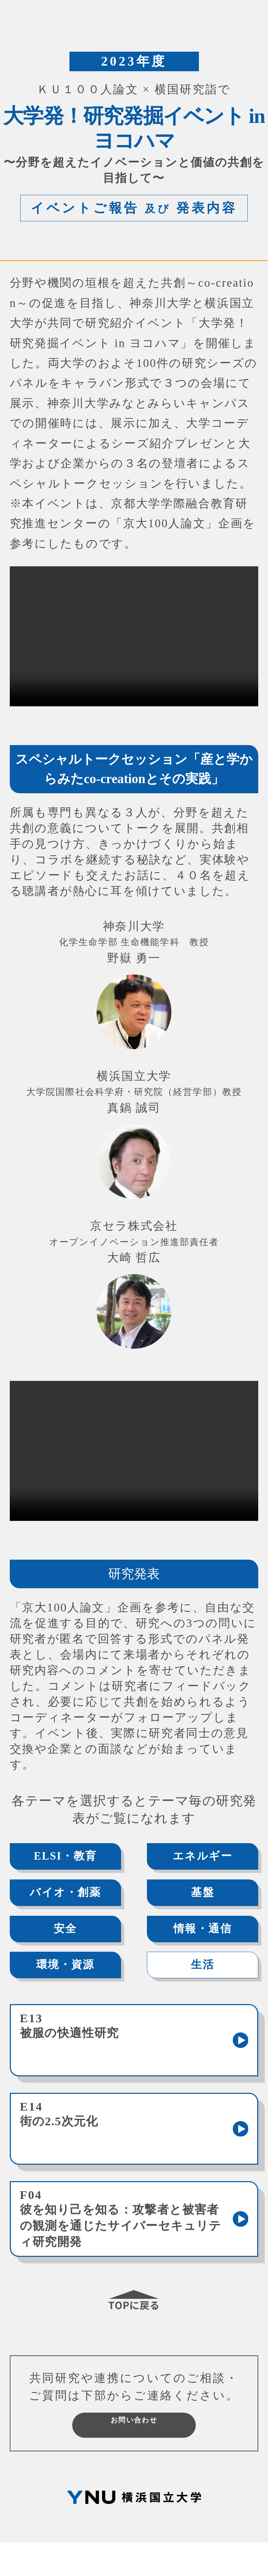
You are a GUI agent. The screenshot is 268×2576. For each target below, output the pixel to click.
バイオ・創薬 (69, 1895)
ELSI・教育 (70, 1856)
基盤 (198, 1895)
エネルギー (198, 1856)
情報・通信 (198, 1933)
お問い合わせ (134, 2451)
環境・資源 (69, 1971)
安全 (69, 1933)
